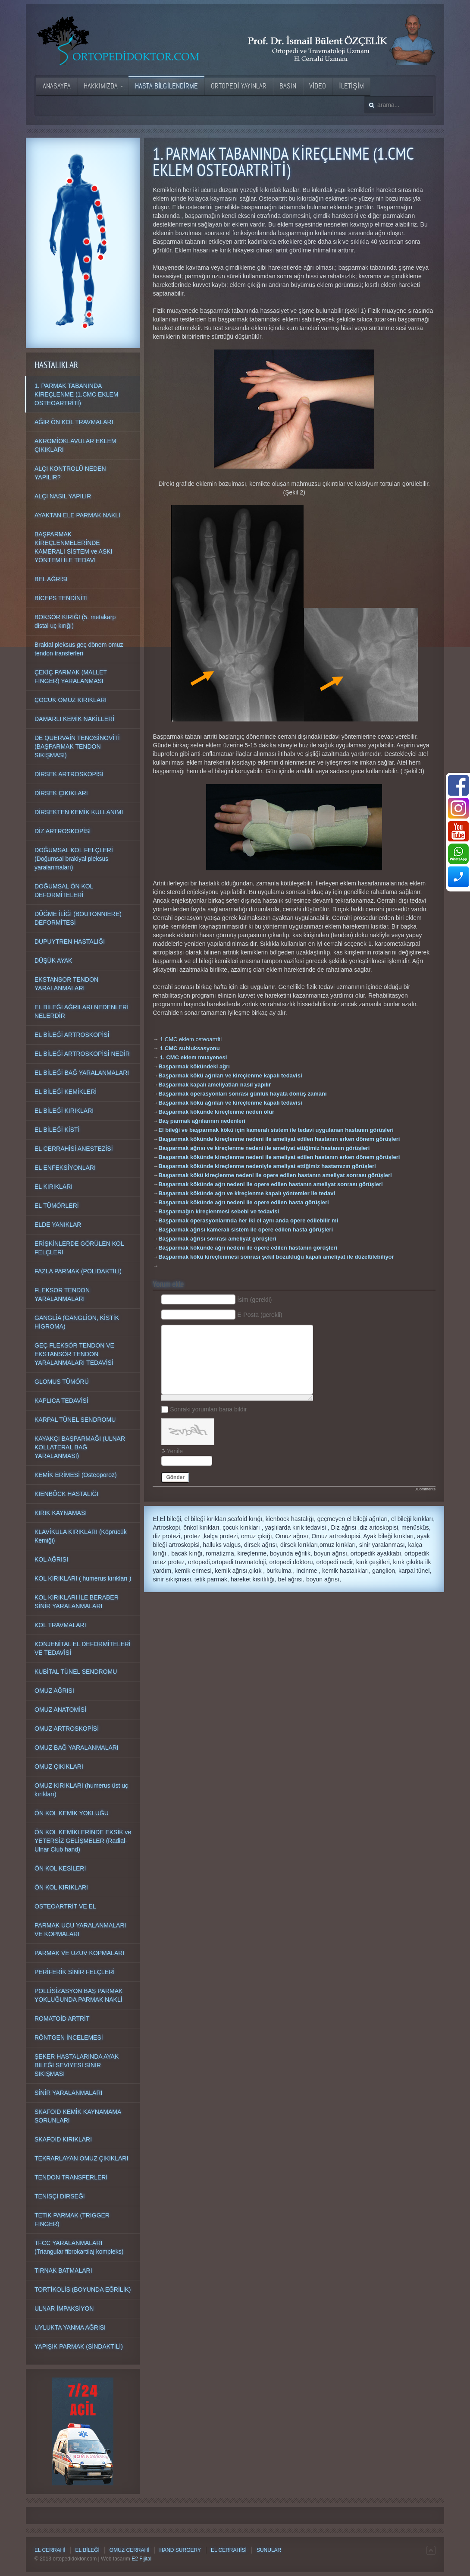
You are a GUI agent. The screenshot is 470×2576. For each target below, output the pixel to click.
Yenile (174, 1451)
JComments (425, 1489)
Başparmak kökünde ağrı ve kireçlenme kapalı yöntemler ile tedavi (246, 1193)
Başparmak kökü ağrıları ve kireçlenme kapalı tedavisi (230, 1075)
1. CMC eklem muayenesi (193, 1057)
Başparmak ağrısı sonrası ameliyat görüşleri (217, 1238)
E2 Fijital (141, 2559)
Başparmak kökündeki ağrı (193, 1066)
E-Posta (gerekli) (259, 1314)
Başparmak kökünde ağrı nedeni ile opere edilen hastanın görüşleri (247, 1247)
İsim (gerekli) (254, 1299)
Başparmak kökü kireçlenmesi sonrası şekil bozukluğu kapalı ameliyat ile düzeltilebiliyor (276, 1256)
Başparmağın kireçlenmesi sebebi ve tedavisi (218, 1211)
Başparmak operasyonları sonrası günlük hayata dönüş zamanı (242, 1093)
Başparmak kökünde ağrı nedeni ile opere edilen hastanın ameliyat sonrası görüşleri (270, 1184)
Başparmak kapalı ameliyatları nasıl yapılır (214, 1084)
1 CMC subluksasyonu (190, 1048)
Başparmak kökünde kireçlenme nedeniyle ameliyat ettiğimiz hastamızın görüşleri (267, 1166)
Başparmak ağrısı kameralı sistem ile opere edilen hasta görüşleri (245, 1229)
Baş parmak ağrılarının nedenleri (201, 1121)
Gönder (175, 1477)
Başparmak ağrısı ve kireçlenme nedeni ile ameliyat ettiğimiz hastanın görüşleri (264, 1148)
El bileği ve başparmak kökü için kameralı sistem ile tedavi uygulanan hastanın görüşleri (275, 1130)
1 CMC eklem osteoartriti (191, 1039)
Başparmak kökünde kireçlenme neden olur (216, 1111)
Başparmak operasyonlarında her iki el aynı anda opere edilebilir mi (248, 1220)
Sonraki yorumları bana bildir (208, 1409)
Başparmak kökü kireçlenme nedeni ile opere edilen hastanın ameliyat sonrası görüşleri (275, 1175)
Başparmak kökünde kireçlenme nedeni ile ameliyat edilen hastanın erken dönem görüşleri (279, 1139)
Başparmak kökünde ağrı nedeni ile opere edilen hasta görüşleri (243, 1202)
